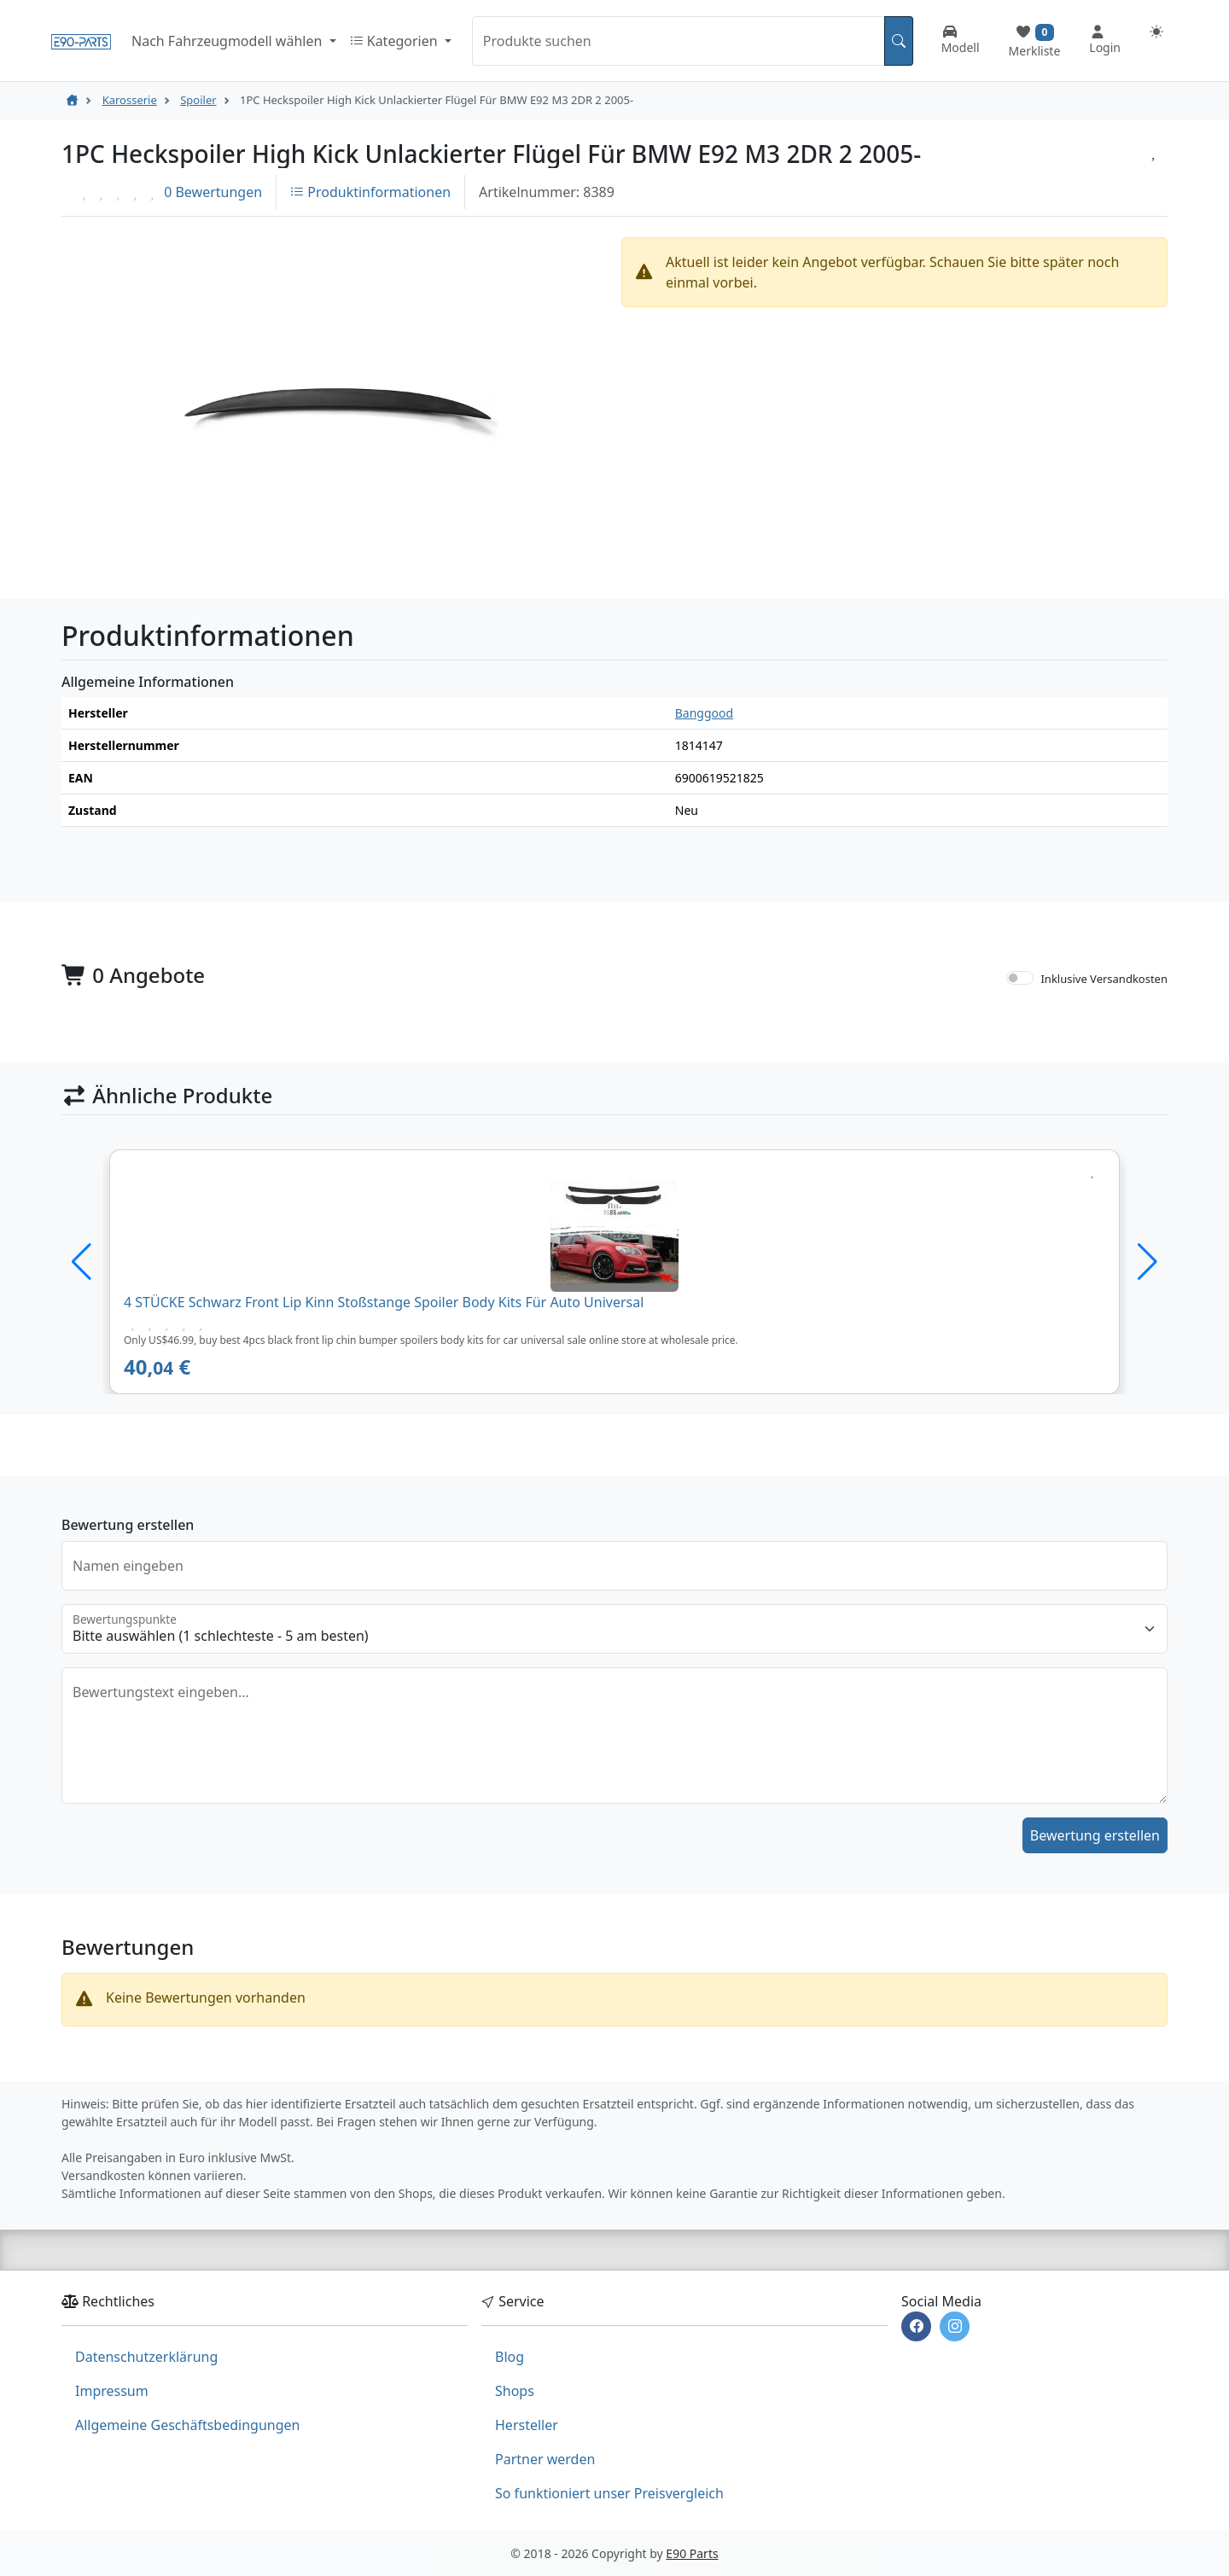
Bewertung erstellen (1095, 1835)
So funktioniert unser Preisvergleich (609, 2493)
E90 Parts (692, 2553)
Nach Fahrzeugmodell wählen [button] (228, 41)
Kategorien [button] (395, 41)
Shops (514, 2390)
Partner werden (545, 2459)
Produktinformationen (370, 192)
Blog (509, 2356)
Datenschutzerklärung (146, 2356)
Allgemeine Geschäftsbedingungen (187, 2425)
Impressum (112, 2390)
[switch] (1020, 978)
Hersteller (526, 2425)
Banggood (704, 713)
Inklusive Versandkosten (1104, 978)
